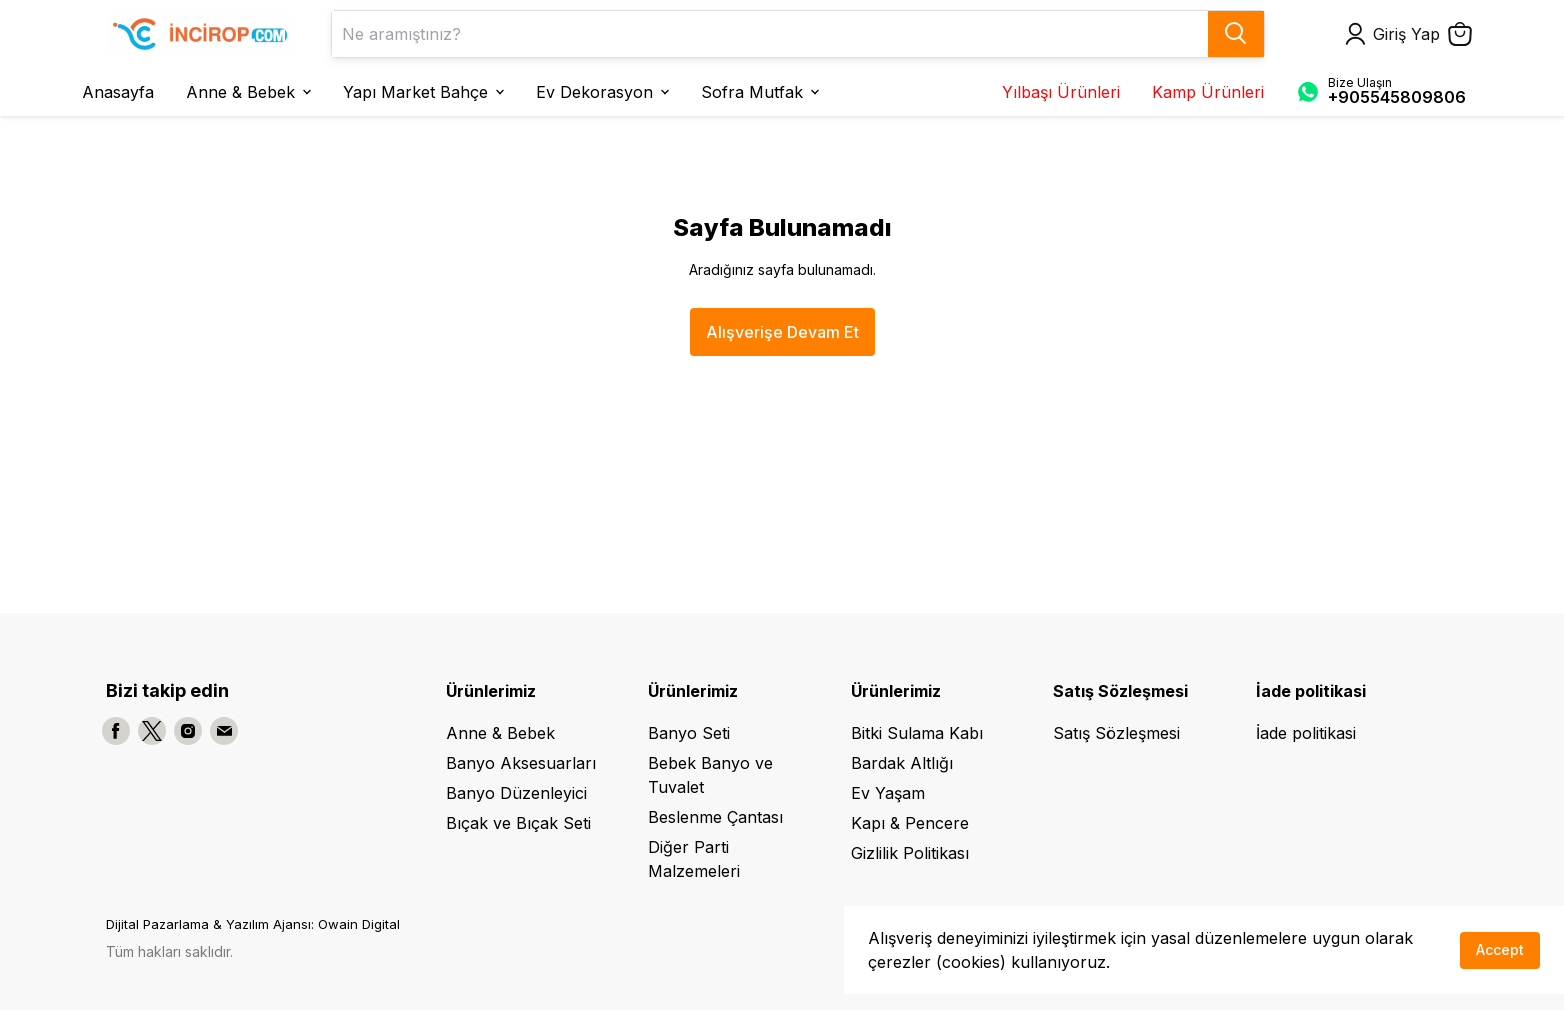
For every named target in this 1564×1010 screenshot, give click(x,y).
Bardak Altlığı (902, 763)
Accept (1500, 949)
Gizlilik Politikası (910, 853)
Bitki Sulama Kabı (917, 733)
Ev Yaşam (888, 793)
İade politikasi (1306, 733)
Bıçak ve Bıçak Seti (518, 823)
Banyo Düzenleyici (516, 793)
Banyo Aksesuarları (521, 763)
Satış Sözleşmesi (1116, 733)
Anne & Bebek (500, 733)
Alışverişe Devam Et (782, 332)
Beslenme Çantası (715, 817)
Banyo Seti (689, 733)
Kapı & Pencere (910, 823)
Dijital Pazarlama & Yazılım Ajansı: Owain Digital (253, 924)
